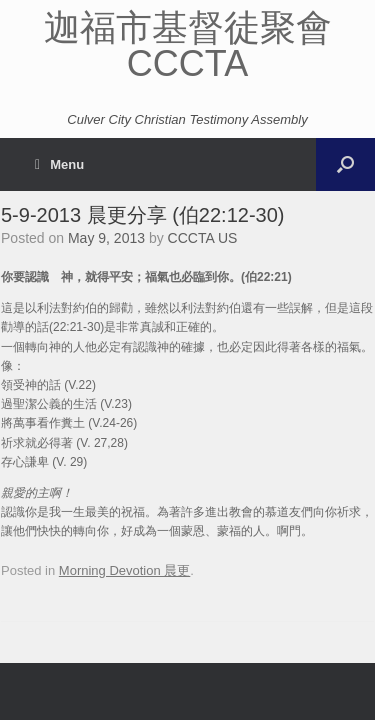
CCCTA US (203, 238)
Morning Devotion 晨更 (125, 570)
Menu (59, 164)
